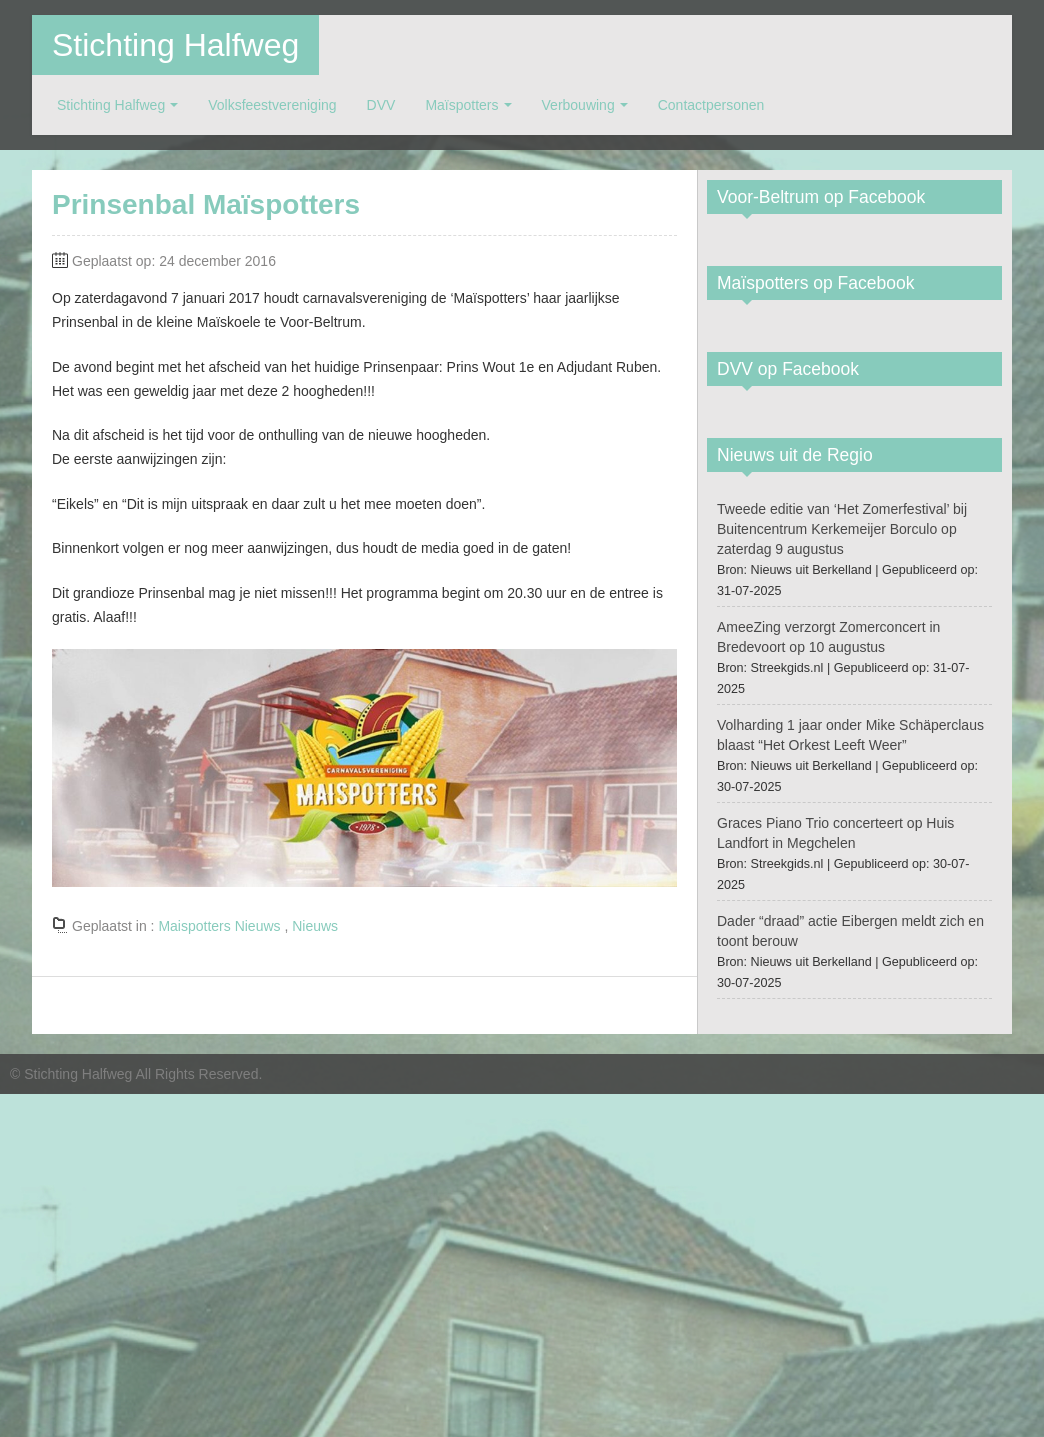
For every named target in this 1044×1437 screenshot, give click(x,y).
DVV (381, 105)
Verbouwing (578, 105)
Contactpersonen (711, 105)
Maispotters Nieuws (219, 926)
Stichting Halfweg (175, 45)
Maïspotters (461, 105)
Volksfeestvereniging (272, 105)
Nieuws (315, 926)
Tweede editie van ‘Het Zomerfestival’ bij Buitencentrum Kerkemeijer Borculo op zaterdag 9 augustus (842, 529)
